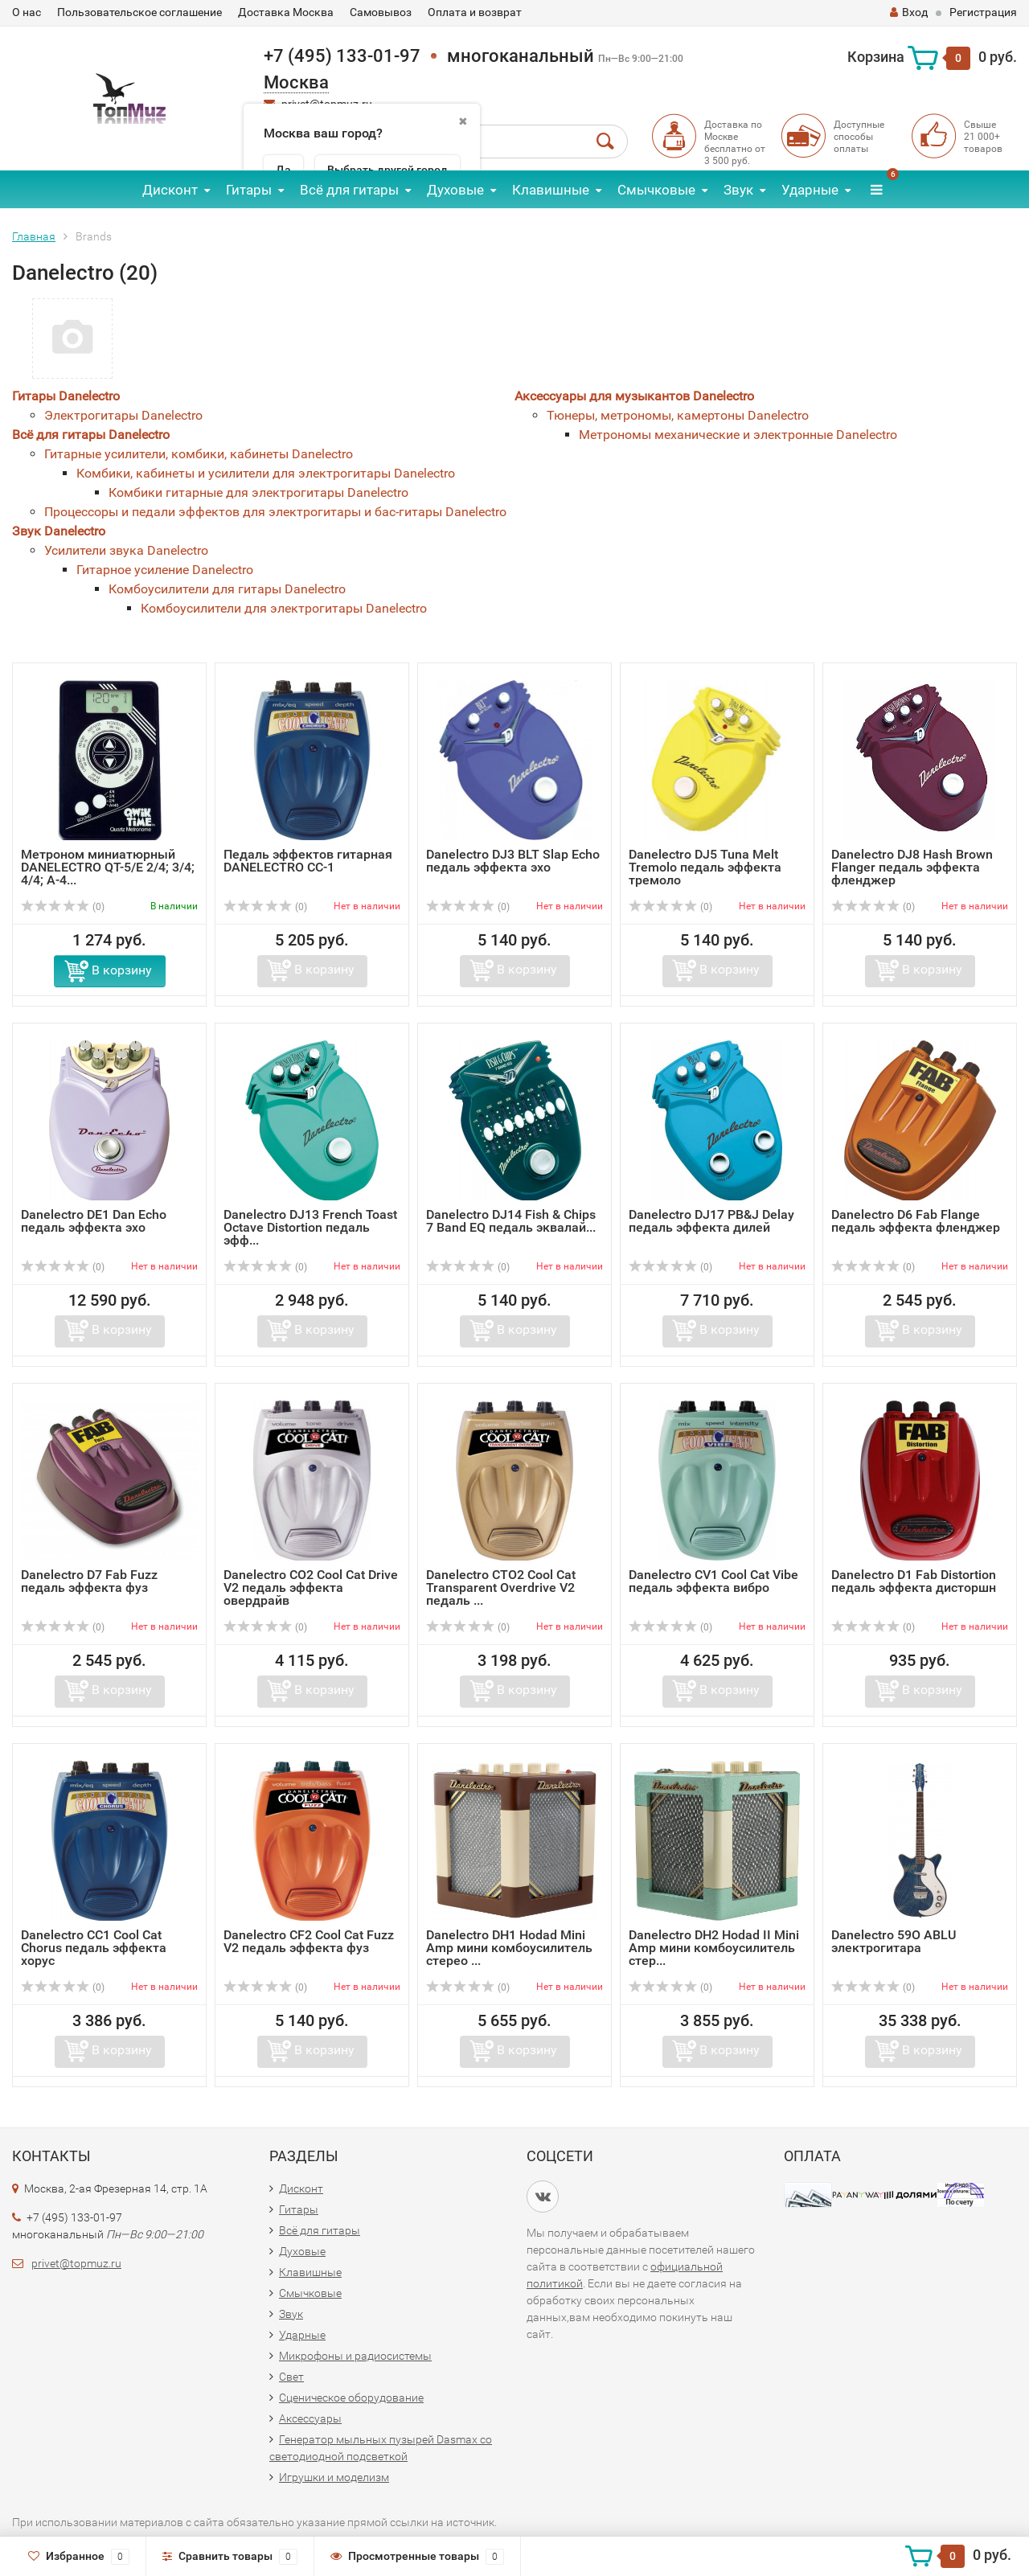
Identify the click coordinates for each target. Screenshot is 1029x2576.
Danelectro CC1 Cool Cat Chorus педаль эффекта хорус (93, 1947)
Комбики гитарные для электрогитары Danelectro (258, 492)
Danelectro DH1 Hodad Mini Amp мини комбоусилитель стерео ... (509, 1947)
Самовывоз (381, 12)
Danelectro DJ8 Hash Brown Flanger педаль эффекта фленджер (912, 867)
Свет (291, 2376)
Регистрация (983, 12)
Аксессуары (310, 2418)
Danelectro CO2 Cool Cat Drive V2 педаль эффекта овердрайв (310, 1587)
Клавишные (550, 190)
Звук (738, 190)
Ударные (809, 190)
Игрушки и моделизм (334, 2477)
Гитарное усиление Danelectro (164, 569)
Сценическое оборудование (351, 2397)
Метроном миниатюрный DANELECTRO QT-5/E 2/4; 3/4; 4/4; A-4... (108, 867)
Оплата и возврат (475, 12)
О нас (26, 12)
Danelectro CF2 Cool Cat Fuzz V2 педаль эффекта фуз (308, 1941)
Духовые (455, 190)
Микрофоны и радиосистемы (355, 2355)
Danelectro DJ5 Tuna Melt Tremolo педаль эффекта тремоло (705, 867)
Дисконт (170, 190)
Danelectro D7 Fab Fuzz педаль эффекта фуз (89, 1581)
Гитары (249, 190)
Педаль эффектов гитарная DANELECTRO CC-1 (307, 861)
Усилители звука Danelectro (126, 550)
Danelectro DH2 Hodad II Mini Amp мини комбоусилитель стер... (714, 1947)
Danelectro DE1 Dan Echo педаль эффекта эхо (93, 1221)
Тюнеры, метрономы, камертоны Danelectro (678, 415)
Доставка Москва (286, 12)
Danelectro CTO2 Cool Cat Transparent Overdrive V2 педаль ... (501, 1587)
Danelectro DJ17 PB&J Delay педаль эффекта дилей (711, 1221)
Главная (33, 236)
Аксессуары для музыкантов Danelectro (634, 396)
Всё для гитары (349, 190)
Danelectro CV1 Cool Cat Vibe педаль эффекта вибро (713, 1581)
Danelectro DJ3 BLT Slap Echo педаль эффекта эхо (513, 861)
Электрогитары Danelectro (123, 415)
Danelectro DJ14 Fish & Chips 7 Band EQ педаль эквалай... (511, 1221)
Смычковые (656, 190)
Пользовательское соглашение (139, 12)
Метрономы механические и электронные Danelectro (738, 434)
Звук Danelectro (58, 531)
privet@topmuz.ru (76, 2263)
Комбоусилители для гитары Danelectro (227, 589)
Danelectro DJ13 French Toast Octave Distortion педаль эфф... (310, 1227)
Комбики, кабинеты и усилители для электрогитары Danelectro (265, 473)
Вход (909, 12)
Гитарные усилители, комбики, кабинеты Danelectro (198, 453)
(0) (63, 907)
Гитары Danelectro (66, 396)
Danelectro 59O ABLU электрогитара (893, 1941)
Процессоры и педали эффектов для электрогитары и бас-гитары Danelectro (275, 511)
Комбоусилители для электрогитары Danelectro (284, 608)
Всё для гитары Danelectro (91, 434)
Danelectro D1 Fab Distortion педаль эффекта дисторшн (913, 1581)
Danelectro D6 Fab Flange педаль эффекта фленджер (915, 1221)
